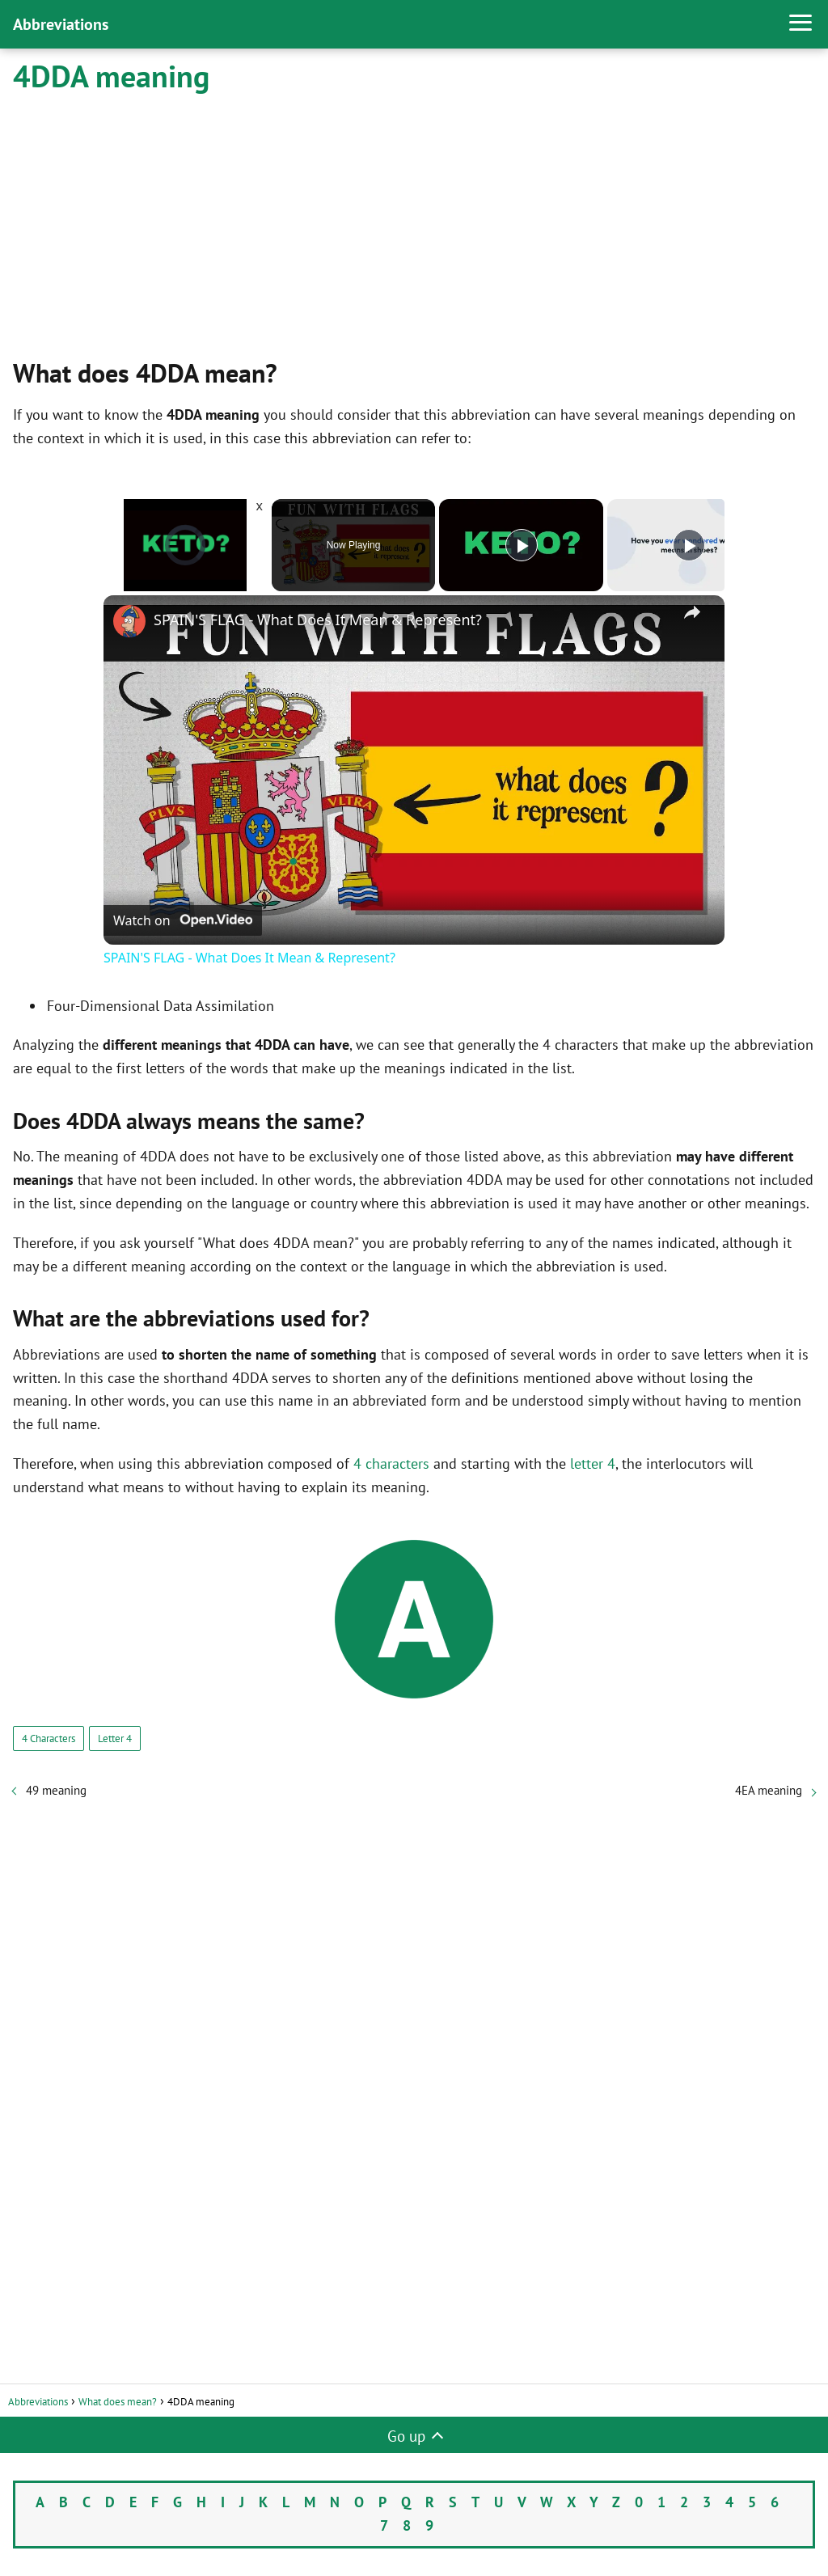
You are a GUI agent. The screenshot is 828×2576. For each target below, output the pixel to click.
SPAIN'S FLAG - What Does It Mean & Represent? (318, 619)
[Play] (521, 545)
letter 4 (592, 1463)
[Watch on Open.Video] (183, 920)
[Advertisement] (414, 224)
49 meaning (56, 1790)
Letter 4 (115, 1738)
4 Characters (48, 1738)
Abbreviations (60, 24)
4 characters (391, 1463)
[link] (129, 621)
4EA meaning (768, 1790)
